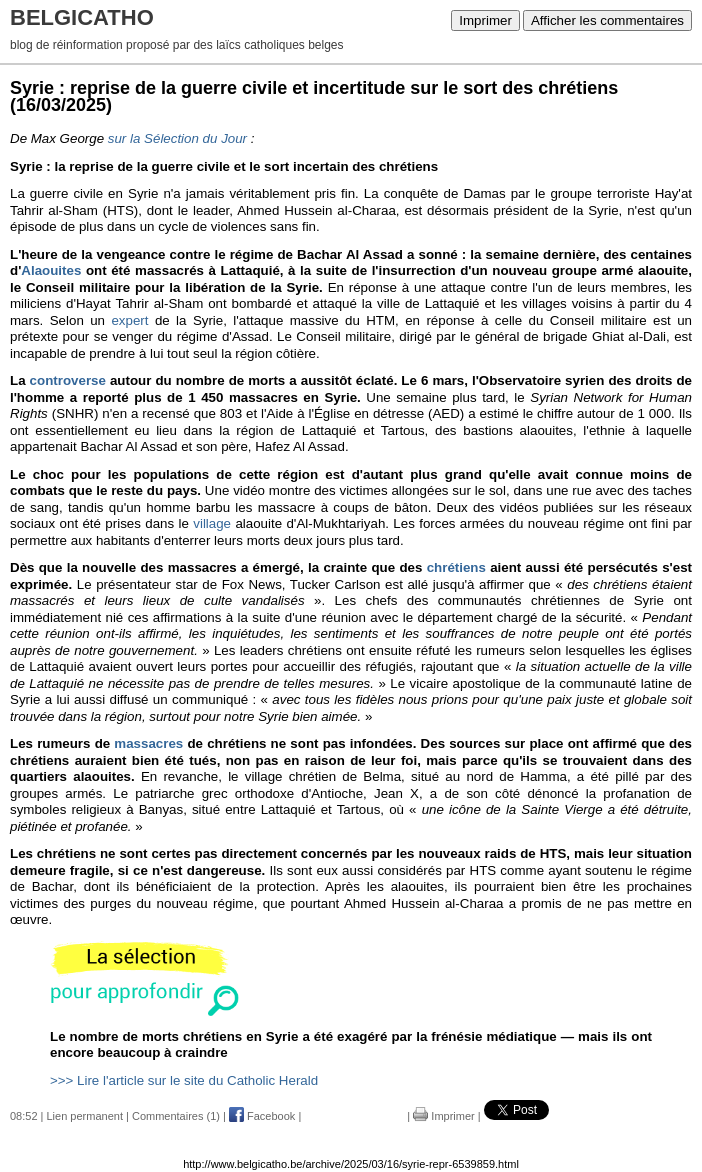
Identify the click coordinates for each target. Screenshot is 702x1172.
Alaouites (51, 270)
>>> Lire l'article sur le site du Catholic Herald (184, 1080)
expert (129, 320)
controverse (68, 380)
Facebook (262, 1116)
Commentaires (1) (176, 1116)
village (212, 523)
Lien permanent (85, 1116)
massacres (148, 743)
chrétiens (456, 567)
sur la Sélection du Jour (177, 138)
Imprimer (485, 20)
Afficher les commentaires (607, 20)
